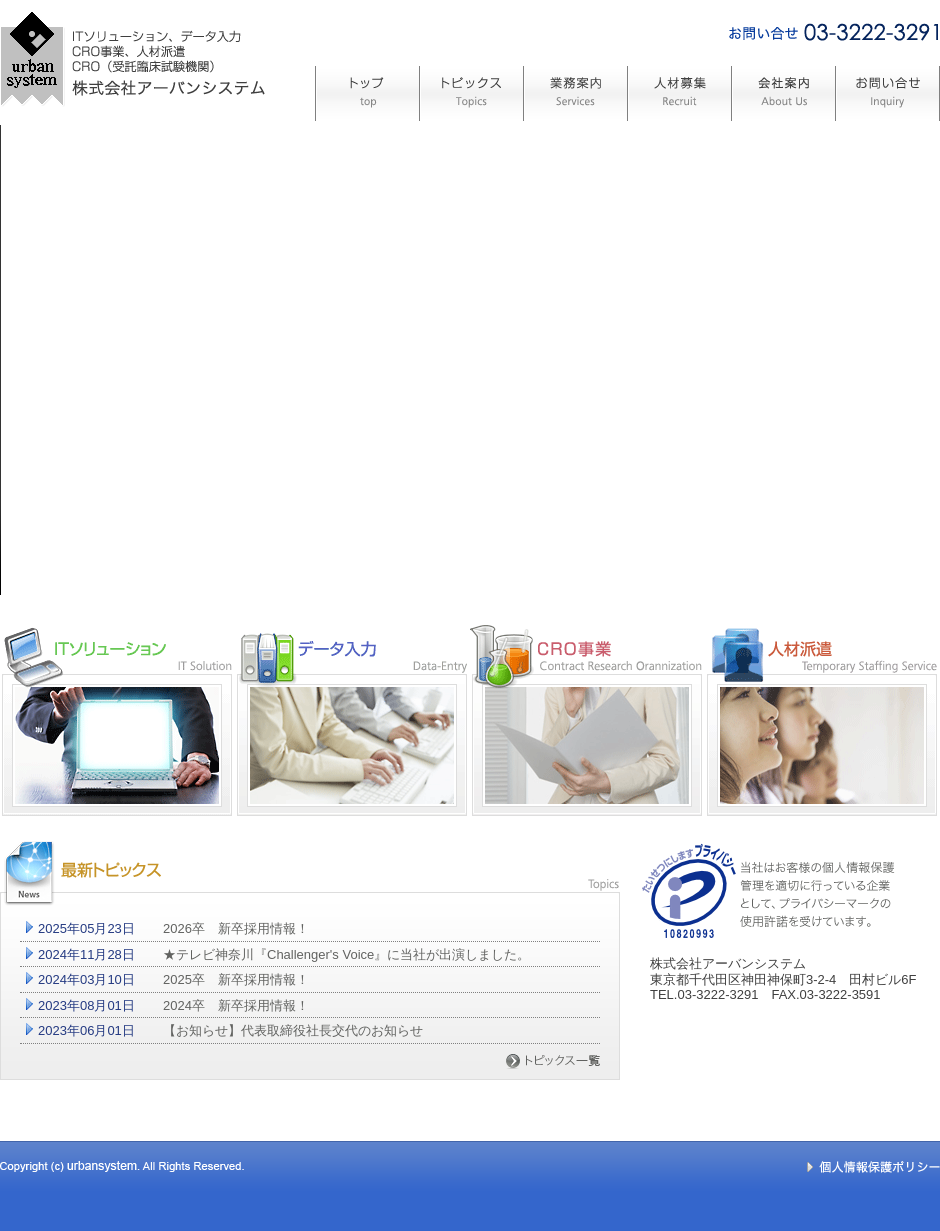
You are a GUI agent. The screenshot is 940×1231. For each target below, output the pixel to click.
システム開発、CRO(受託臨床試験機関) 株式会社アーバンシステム (132, 143)
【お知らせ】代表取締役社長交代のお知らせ (293, 1030)
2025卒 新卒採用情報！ (236, 979)
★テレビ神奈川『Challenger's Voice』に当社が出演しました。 (346, 954)
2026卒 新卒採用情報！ (236, 928)
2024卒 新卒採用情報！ (236, 1005)
